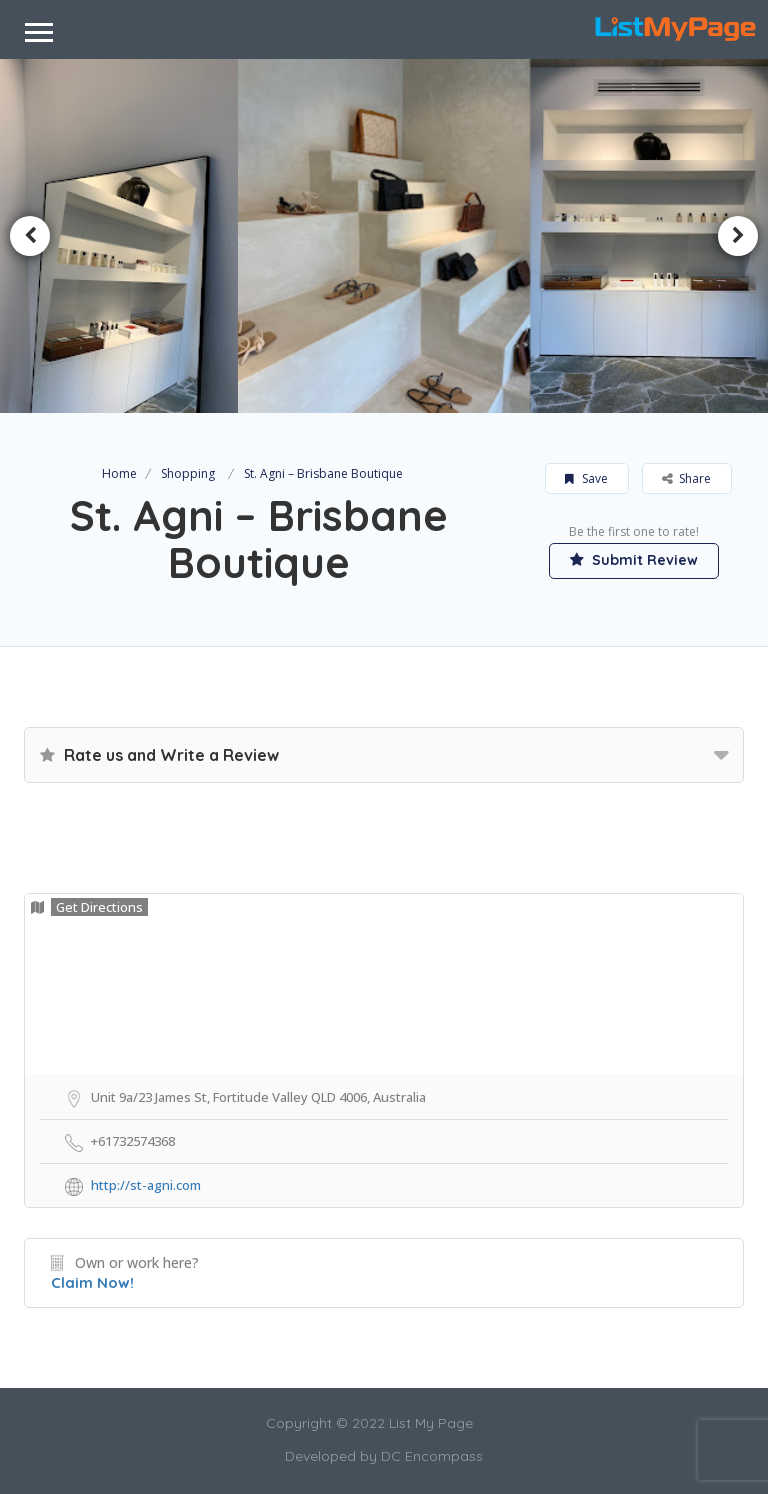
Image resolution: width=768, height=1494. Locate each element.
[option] (384, 236)
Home (119, 473)
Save (586, 478)
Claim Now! (92, 1282)
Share (686, 478)
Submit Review (634, 560)
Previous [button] (30, 236)
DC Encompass (432, 1456)
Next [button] (738, 236)
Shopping (188, 473)
